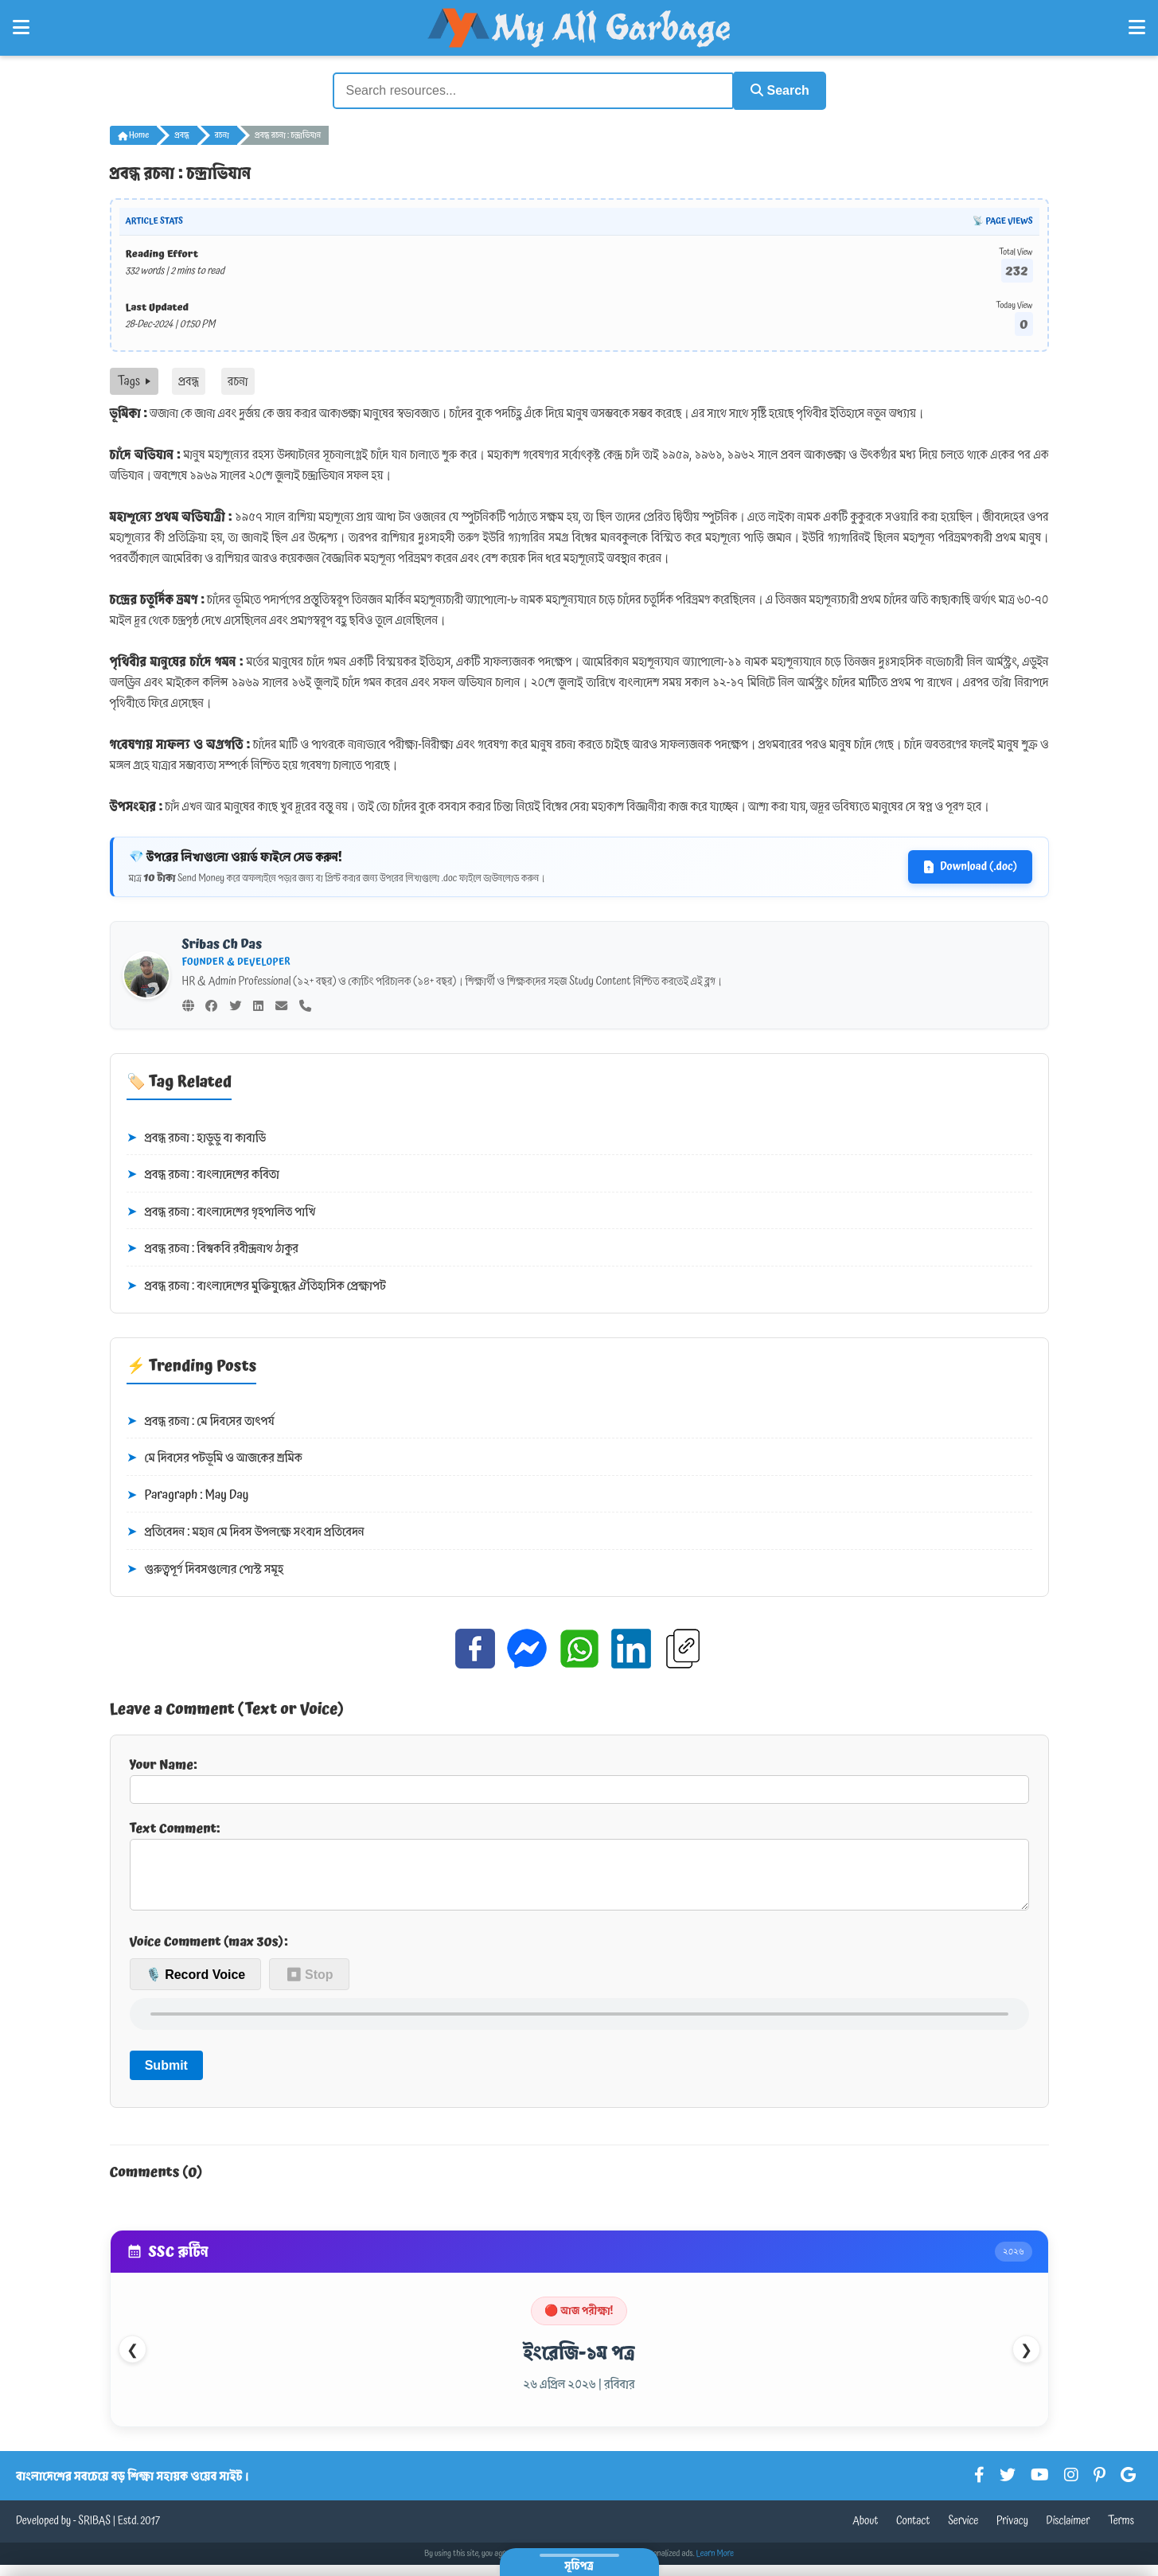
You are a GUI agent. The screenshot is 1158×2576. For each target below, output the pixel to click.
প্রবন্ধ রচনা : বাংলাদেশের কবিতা (203, 1173)
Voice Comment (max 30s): (209, 1952)
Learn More (715, 2565)
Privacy (1012, 2532)
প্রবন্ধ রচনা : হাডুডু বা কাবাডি (196, 1136)
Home (134, 134)
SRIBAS (94, 2532)
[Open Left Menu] (21, 28)
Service (963, 2532)
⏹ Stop (309, 1985)
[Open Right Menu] (1137, 28)
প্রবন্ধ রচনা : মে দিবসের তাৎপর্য (201, 1419)
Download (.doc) (969, 865)
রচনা (222, 134)
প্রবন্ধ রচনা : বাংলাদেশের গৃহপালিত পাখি (221, 1210)
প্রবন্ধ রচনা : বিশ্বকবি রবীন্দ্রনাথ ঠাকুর (213, 1247)
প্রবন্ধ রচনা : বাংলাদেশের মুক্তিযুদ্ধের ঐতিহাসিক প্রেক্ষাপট (256, 1284)
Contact (913, 2532)
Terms (1121, 2532)
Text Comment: (579, 1869)
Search (775, 89)
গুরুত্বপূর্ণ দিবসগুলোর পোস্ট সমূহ (205, 1568)
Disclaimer (1068, 2532)
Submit (166, 2075)
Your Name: (579, 1777)
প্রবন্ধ (181, 134)
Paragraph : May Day (188, 1494)
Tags (134, 379)
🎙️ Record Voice (196, 1985)
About (865, 2532)
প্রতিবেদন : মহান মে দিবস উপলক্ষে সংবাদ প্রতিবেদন (246, 1530)
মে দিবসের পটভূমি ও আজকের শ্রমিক (214, 1456)
